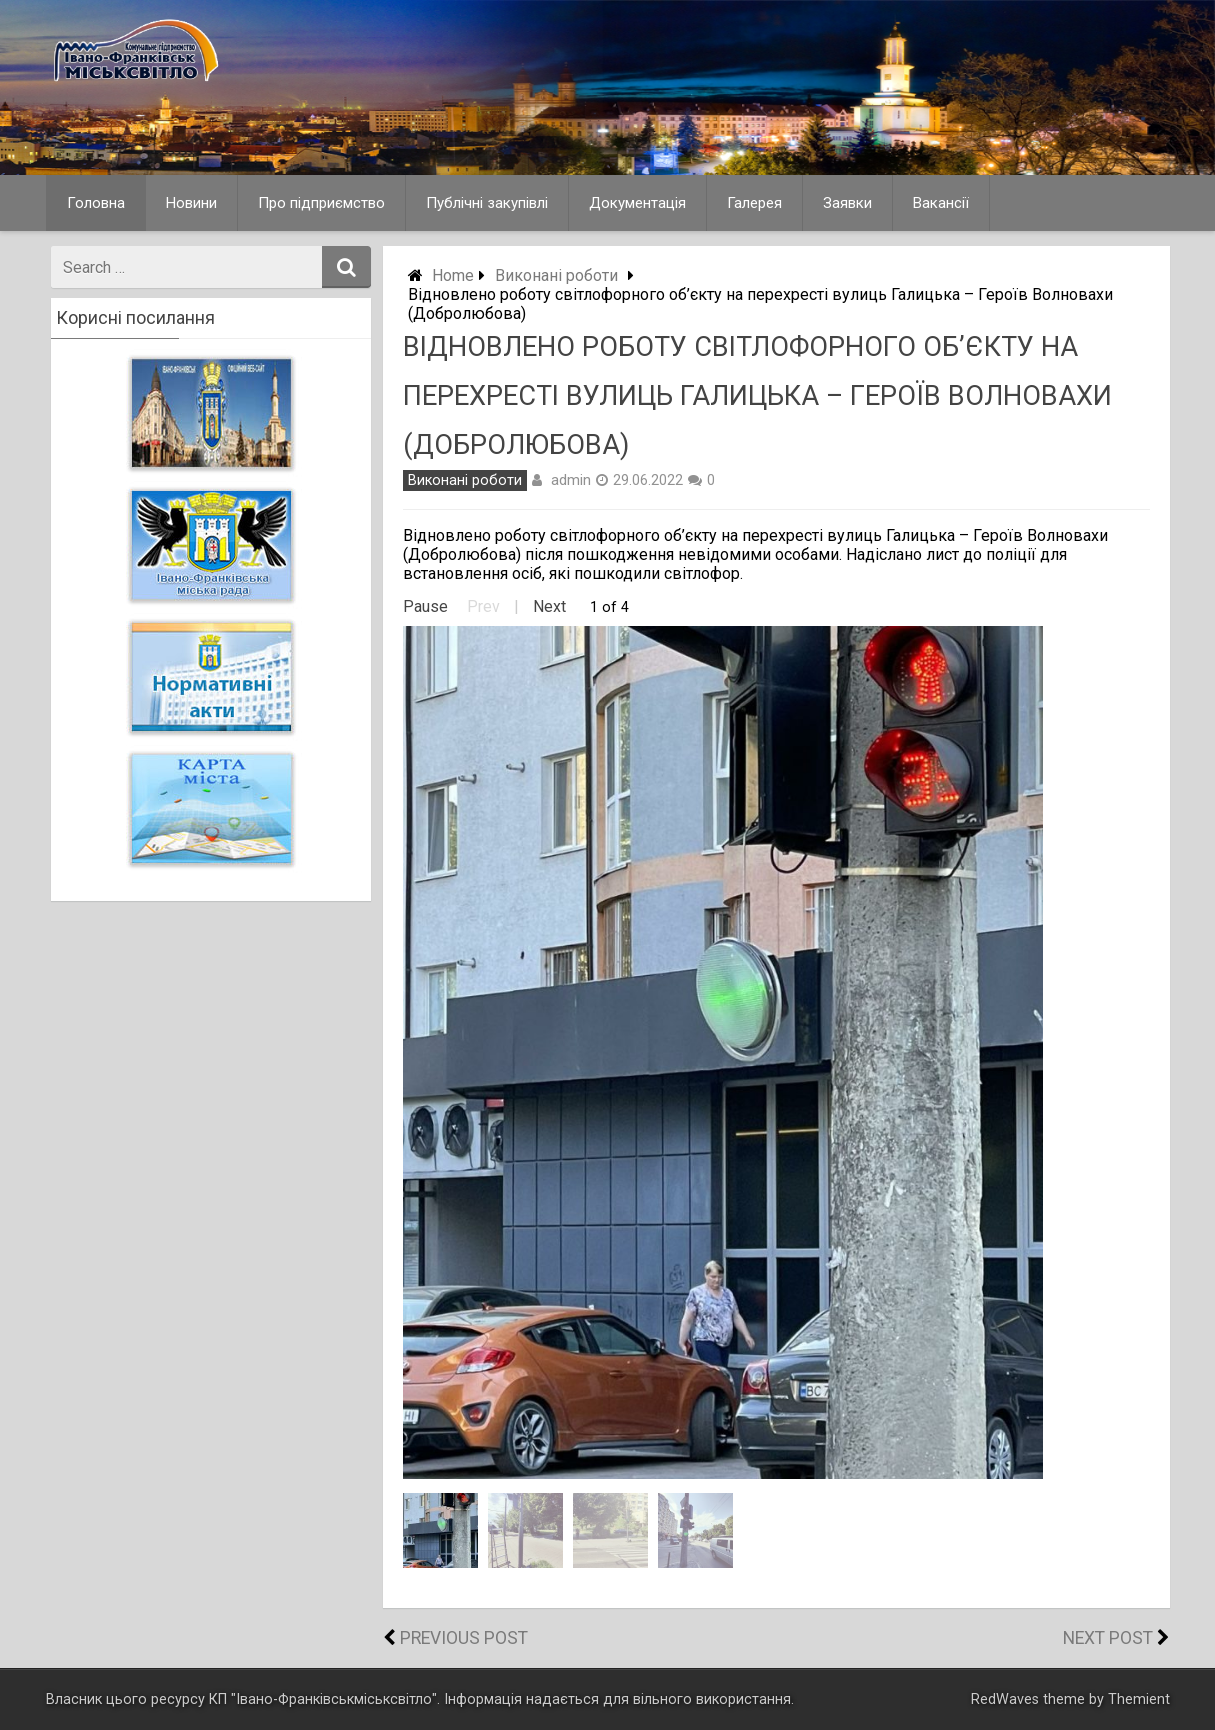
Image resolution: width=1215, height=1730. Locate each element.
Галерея (754, 203)
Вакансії (941, 203)
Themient (1139, 1699)
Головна (96, 203)
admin (571, 480)
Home (453, 275)
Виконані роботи (556, 275)
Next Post (1108, 1638)
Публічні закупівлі (487, 203)
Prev (483, 606)
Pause (425, 606)
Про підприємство (321, 203)
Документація (637, 203)
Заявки (847, 203)
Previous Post (464, 1638)
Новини (191, 203)
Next (549, 606)
